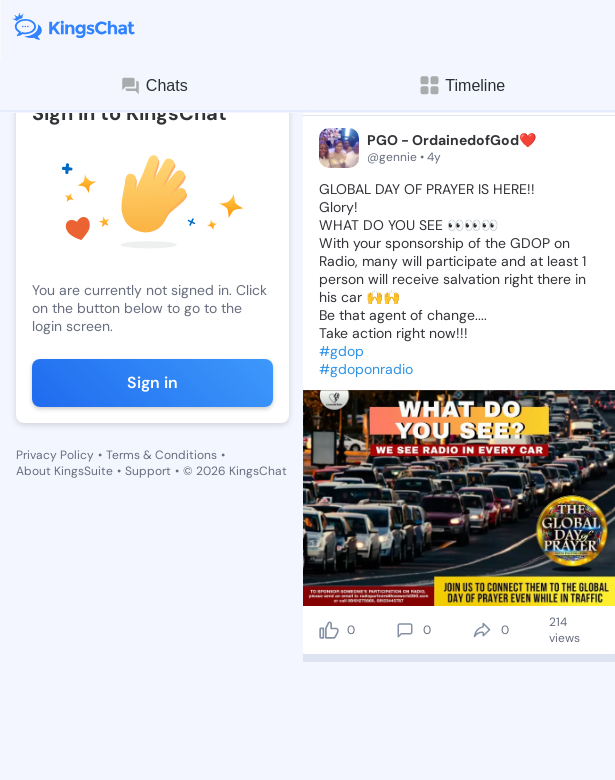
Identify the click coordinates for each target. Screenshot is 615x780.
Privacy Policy (55, 455)
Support (148, 471)
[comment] (405, 630)
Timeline (461, 85)
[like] (329, 630)
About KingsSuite (64, 471)
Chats (154, 86)
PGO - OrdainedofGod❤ (451, 140)
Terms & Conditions (161, 455)
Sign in (152, 382)
